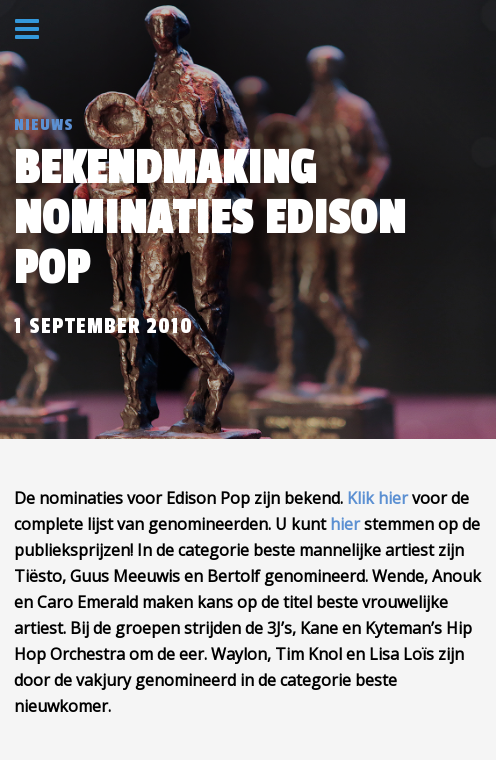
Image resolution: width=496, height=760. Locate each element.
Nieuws (44, 125)
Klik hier (377, 498)
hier (345, 524)
